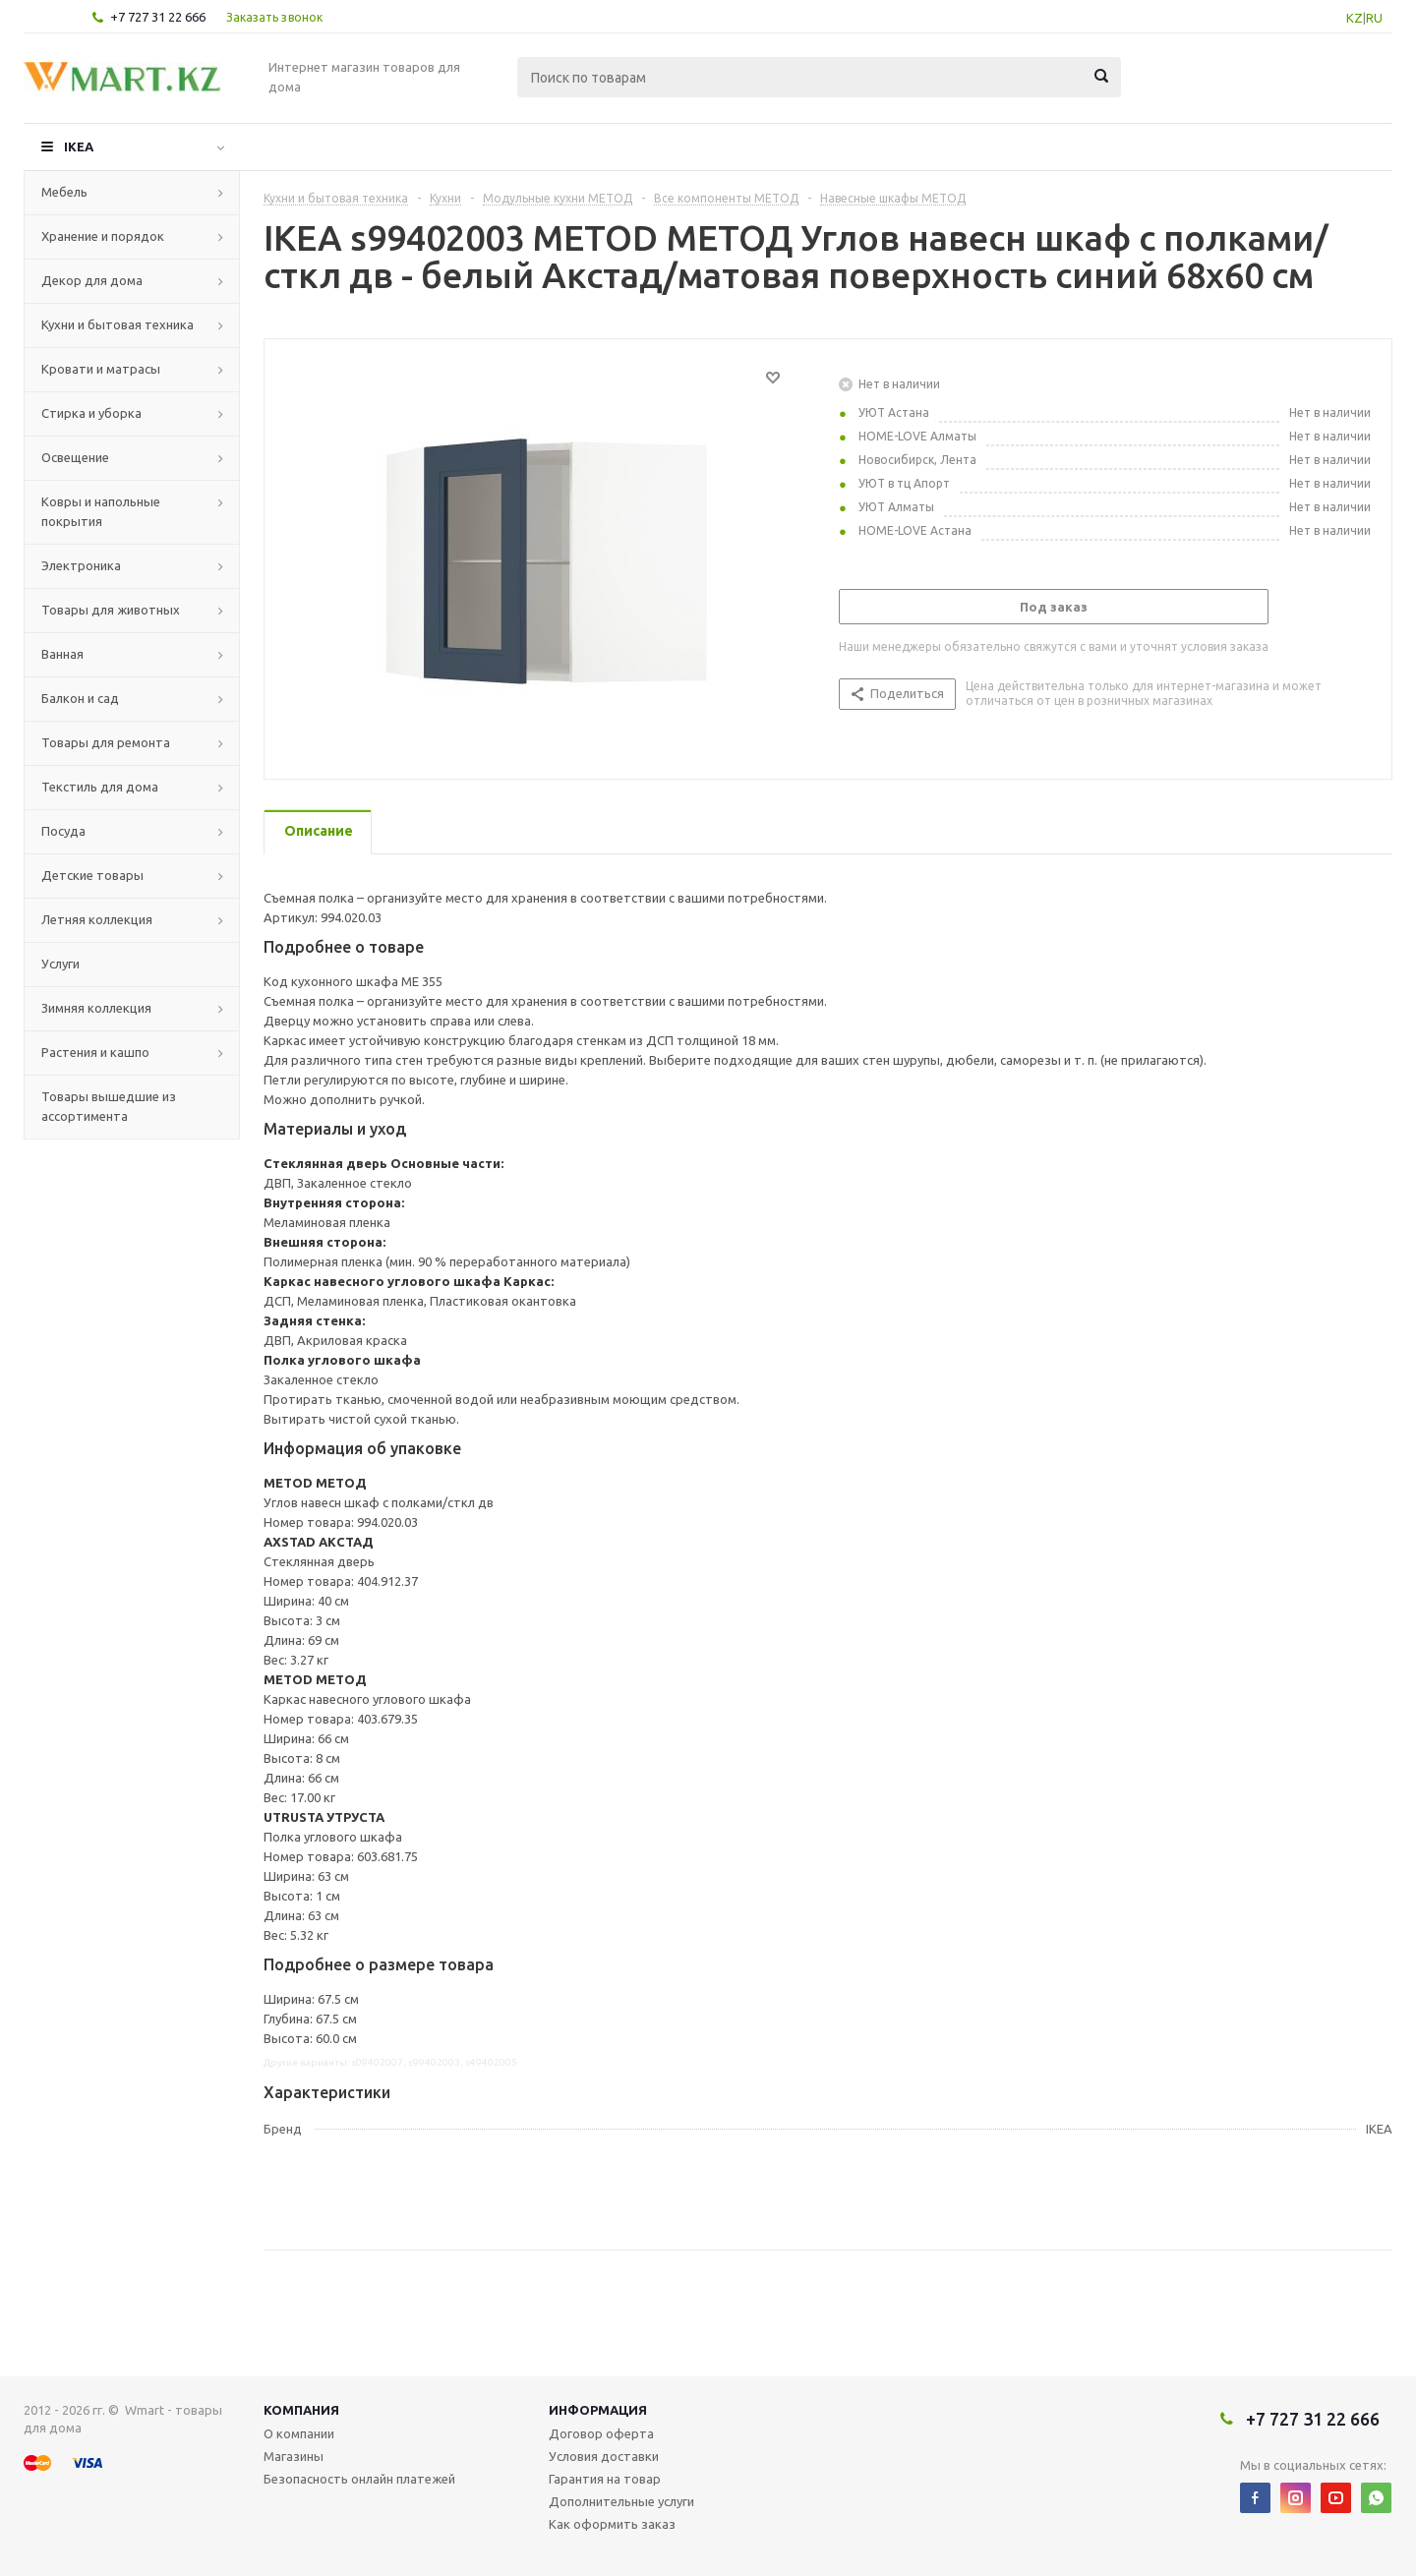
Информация (598, 2410)
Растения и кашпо (95, 1052)
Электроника (81, 565)
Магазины (294, 2456)
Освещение (75, 457)
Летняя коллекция (96, 919)
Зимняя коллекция (96, 1008)
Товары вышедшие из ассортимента (108, 1106)
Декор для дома (92, 280)
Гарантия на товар (605, 2479)
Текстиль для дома (99, 786)
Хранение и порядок (102, 236)
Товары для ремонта (105, 742)
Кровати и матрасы (100, 369)
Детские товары (92, 875)
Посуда (63, 831)
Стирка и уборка (91, 413)
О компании (299, 2433)
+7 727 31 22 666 (158, 17)
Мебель (64, 192)
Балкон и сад (80, 698)
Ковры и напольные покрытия (100, 511)
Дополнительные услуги (621, 2501)
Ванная (62, 654)
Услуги (60, 963)
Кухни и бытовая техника (117, 324)
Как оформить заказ (612, 2524)
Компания (301, 2410)
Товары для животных (110, 609)
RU (1374, 18)
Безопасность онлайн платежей (359, 2479)
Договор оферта (601, 2433)
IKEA (78, 146)
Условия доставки (604, 2456)
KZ (1354, 18)
